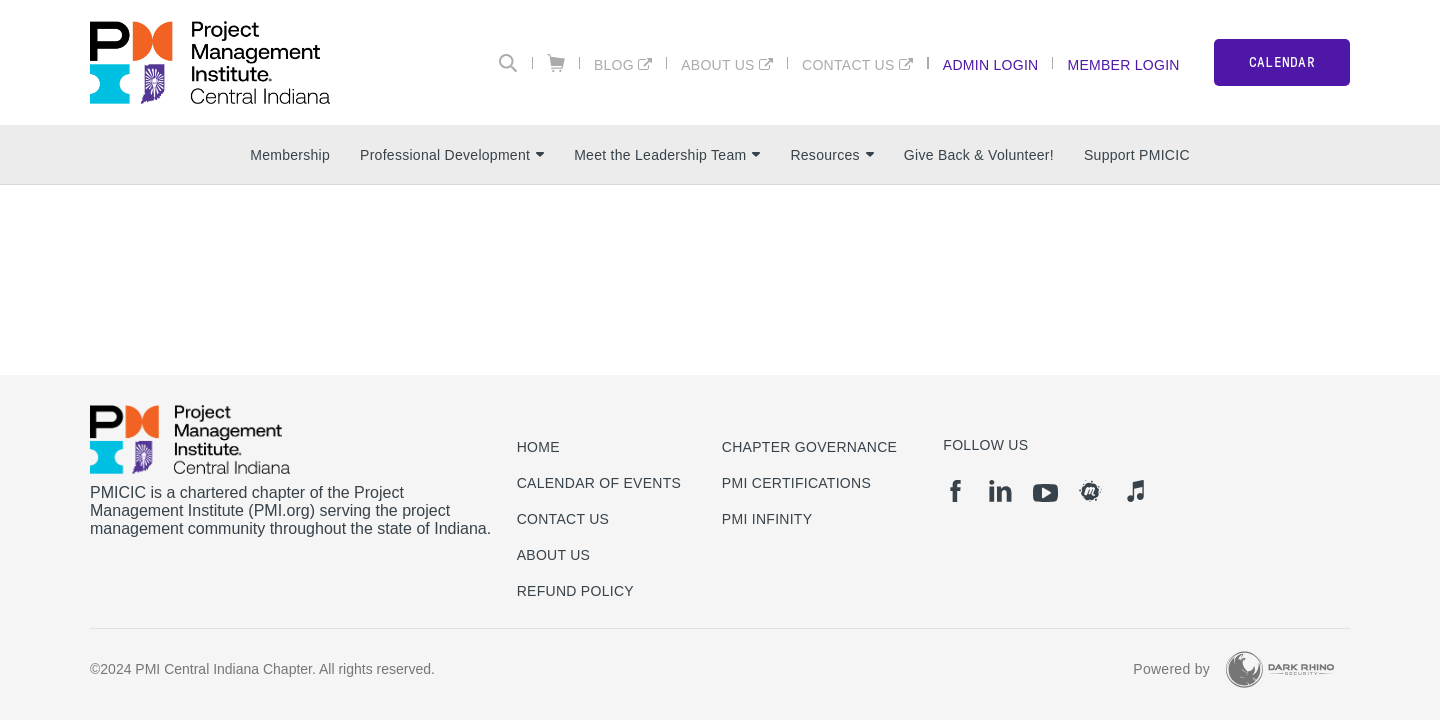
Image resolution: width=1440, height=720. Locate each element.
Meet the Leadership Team (667, 155)
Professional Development (452, 155)
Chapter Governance (809, 447)
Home (538, 447)
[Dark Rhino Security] (1280, 669)
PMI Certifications (796, 483)
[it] (1135, 491)
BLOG (614, 64)
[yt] (1045, 493)
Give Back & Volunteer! (979, 155)
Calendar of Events (599, 483)
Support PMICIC (1137, 155)
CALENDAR (1282, 62)
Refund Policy (575, 591)
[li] (1000, 491)
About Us (718, 64)
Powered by (1171, 669)
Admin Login (991, 64)
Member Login (1123, 64)
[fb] (955, 491)
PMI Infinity (767, 519)
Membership (290, 155)
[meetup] (1090, 491)
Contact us (563, 519)
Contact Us (848, 64)
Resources (831, 155)
